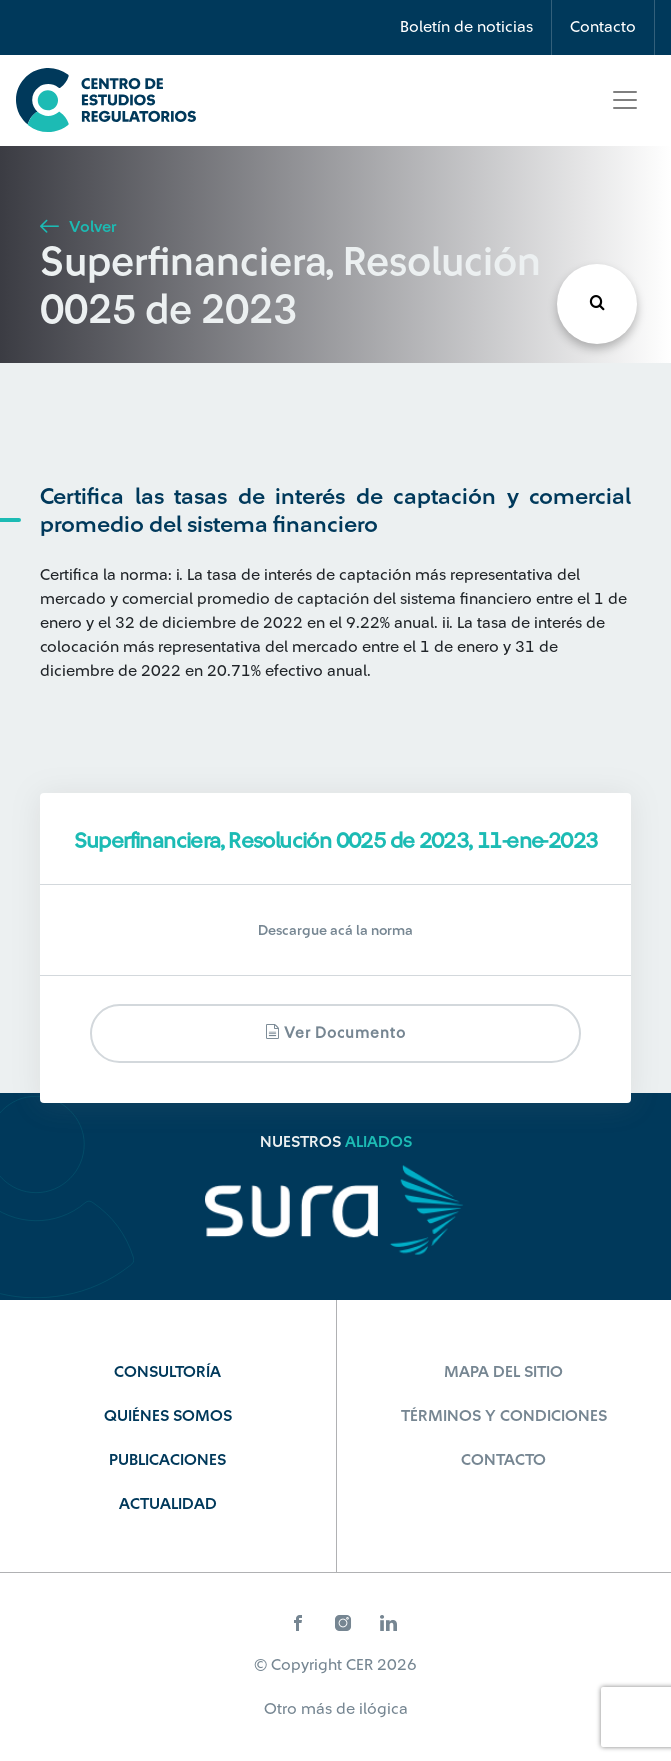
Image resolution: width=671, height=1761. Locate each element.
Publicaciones (167, 1460)
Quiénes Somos (168, 1416)
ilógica (383, 1709)
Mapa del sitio (503, 1372)
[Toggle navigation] (625, 100)
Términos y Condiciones (504, 1416)
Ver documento (335, 1032)
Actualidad (168, 1504)
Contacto (603, 27)
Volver (78, 227)
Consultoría (167, 1372)
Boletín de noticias (466, 27)
